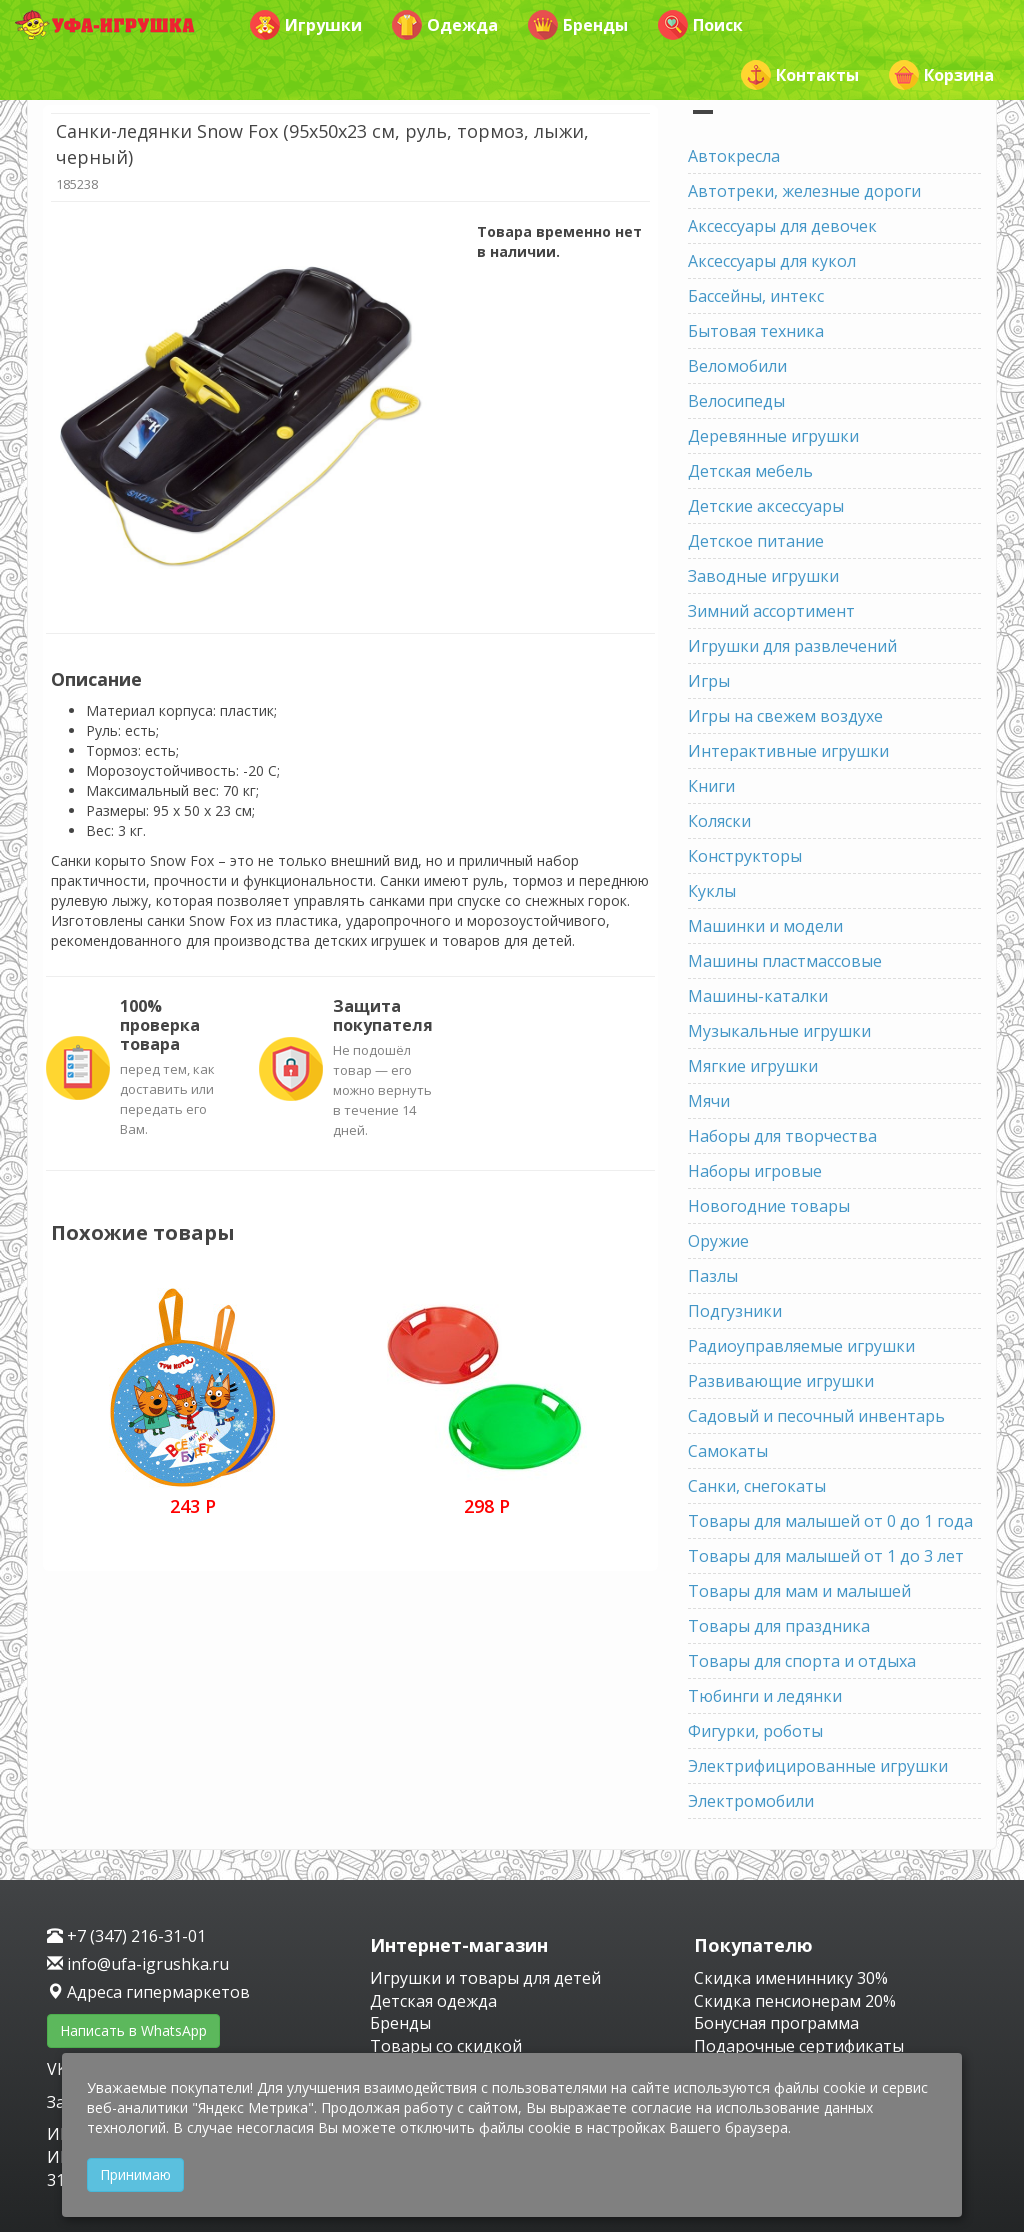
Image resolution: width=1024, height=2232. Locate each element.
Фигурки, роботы (755, 1731)
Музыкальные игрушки (779, 1031)
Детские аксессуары (766, 506)
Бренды (578, 25)
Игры (709, 681)
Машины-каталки (758, 996)
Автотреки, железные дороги (804, 191)
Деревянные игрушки (773, 436)
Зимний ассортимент (771, 611)
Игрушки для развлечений (792, 646)
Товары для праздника (779, 1626)
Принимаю (135, 2174)
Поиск (700, 25)
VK (59, 2069)
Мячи (709, 1101)
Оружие (718, 1241)
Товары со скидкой (446, 2046)
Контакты (800, 75)
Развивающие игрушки (781, 1381)
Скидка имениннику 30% (791, 1978)
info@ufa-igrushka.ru (138, 1964)
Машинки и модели (765, 926)
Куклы (712, 891)
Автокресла (734, 156)
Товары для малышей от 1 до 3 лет (826, 1556)
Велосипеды (736, 401)
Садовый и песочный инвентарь (816, 1416)
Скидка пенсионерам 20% (795, 2001)
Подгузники (735, 1311)
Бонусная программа (776, 2023)
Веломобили (737, 366)
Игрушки (306, 25)
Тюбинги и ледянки (765, 1696)
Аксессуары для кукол (772, 261)
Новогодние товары (769, 1206)
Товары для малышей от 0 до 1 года (830, 1521)
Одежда (445, 25)
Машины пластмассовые (785, 961)
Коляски (719, 821)
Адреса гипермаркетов (148, 1992)
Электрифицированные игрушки (818, 1766)
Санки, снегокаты (757, 1486)
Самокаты (728, 1451)
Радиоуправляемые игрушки (801, 1346)
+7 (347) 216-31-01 (126, 1936)
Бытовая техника (756, 331)
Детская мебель (750, 471)
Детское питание (756, 541)
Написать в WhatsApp (133, 2030)
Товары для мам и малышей (799, 1591)
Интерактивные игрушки (788, 751)
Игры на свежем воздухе (785, 716)
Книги (711, 786)
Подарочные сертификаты (799, 2046)
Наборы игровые (755, 1171)
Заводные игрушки (763, 576)
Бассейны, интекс (756, 296)
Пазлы (713, 1276)
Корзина (941, 75)
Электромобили (751, 1801)
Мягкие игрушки (753, 1066)
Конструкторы (745, 856)
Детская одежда (433, 2001)
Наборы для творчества (782, 1136)
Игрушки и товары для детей (485, 1978)
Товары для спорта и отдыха (802, 1661)
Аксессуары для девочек (782, 226)
